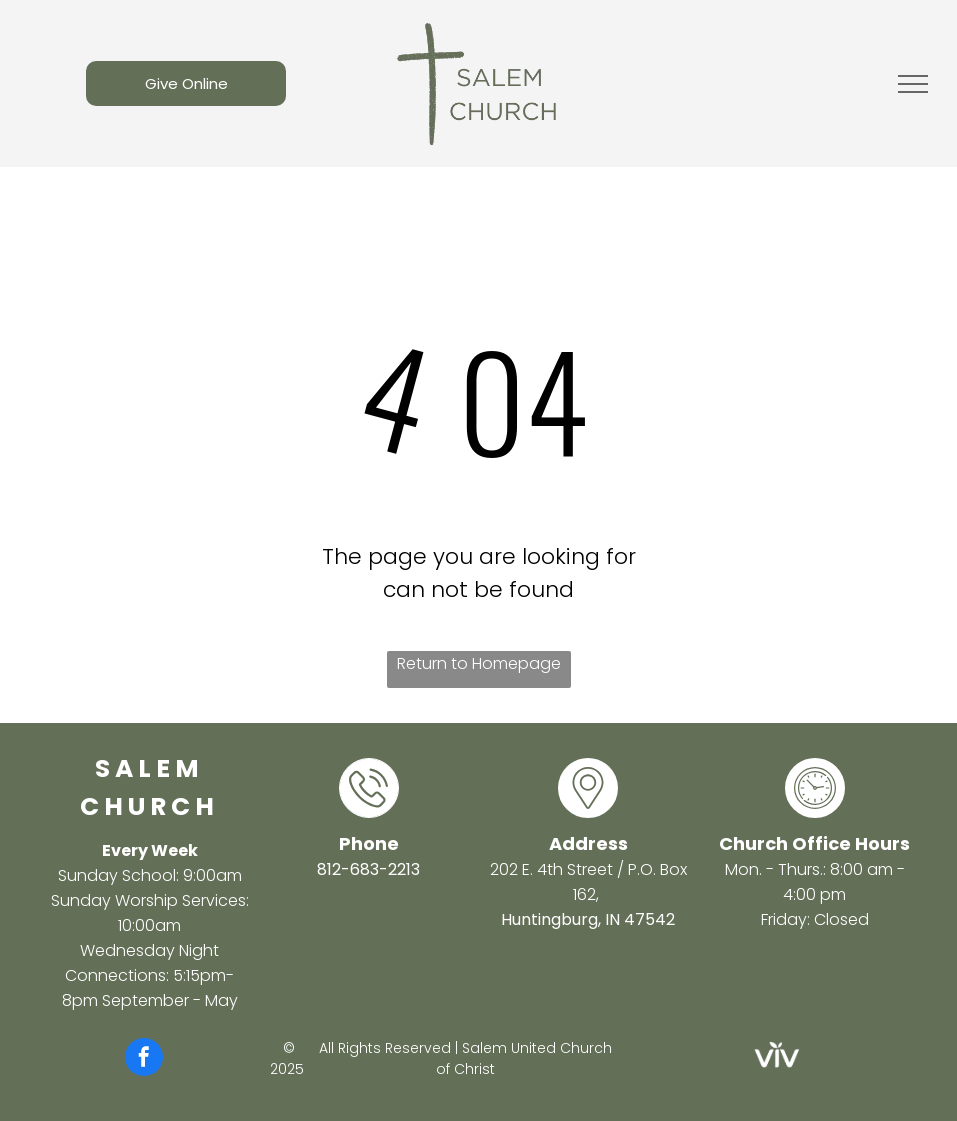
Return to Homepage (479, 663)
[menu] (913, 84)
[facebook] (144, 1059)
